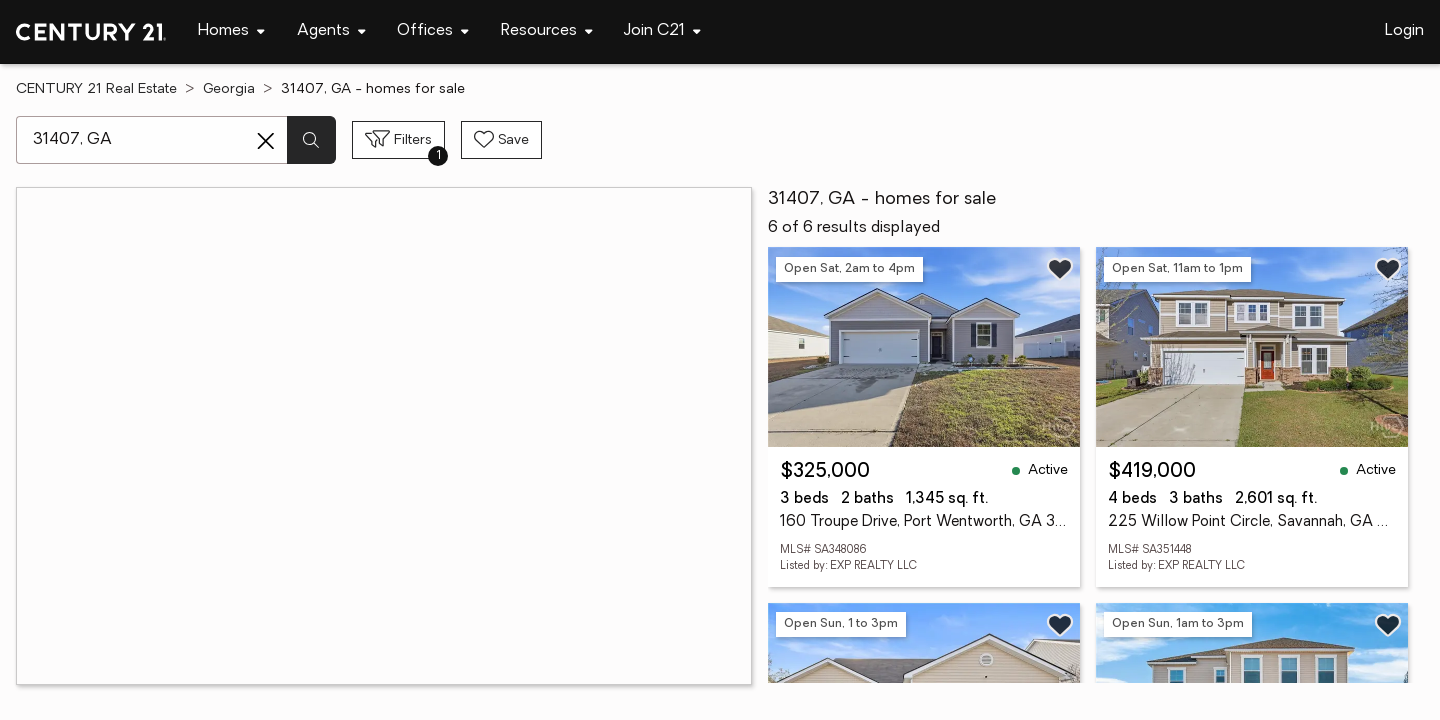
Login (1404, 31)
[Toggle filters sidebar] (398, 140)
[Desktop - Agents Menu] (331, 31)
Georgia (229, 89)
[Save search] (501, 140)
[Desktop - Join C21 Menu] (662, 31)
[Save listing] (1060, 269)
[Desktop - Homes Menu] (231, 31)
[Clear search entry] (266, 141)
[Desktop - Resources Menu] (547, 31)
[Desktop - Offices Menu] (433, 31)
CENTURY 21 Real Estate (96, 89)
